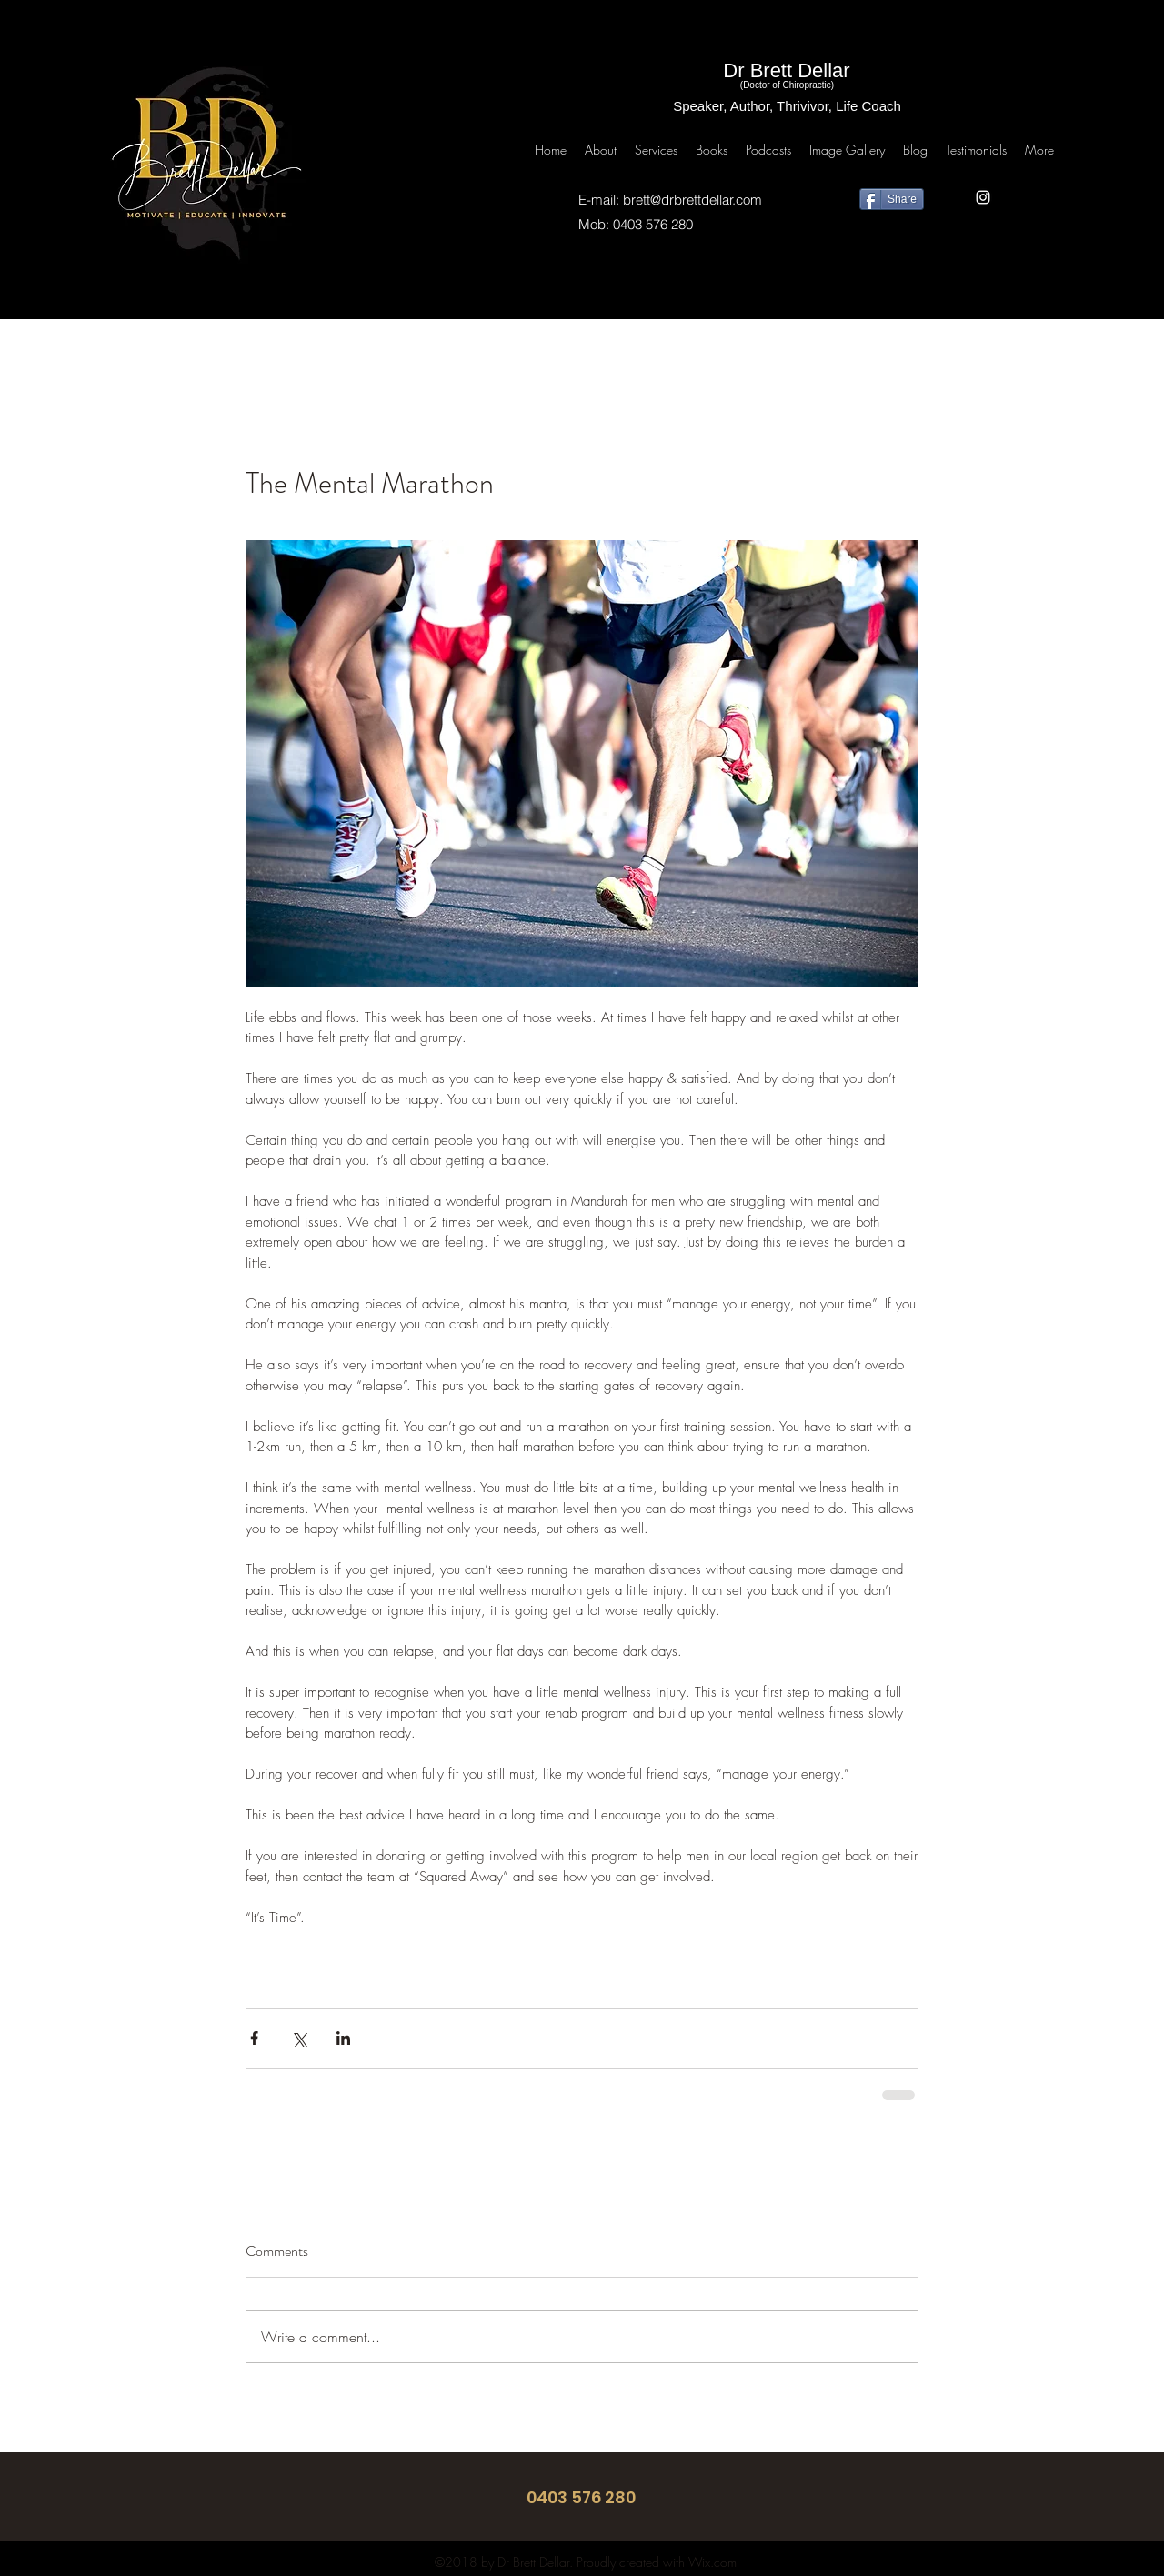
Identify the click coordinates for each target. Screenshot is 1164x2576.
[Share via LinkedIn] (343, 2038)
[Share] (891, 199)
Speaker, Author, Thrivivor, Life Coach (787, 106)
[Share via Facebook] (254, 2038)
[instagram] (983, 197)
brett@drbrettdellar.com (692, 199)
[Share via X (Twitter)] (298, 2038)
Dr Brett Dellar (786, 70)
